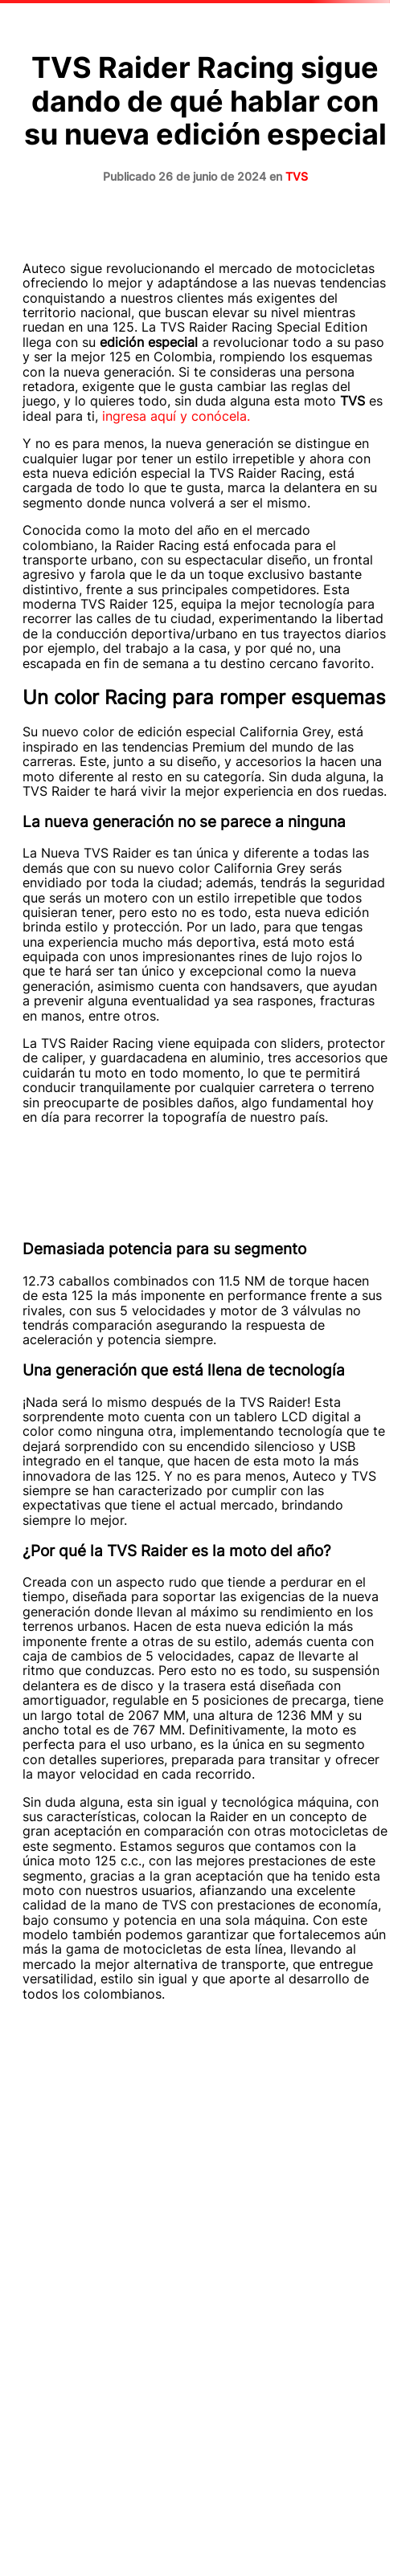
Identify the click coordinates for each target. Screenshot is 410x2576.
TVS (296, 176)
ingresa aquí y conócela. (178, 416)
